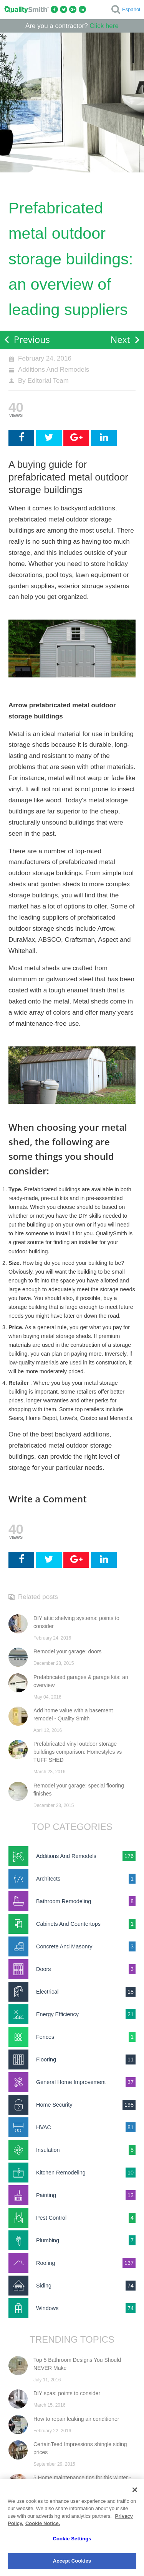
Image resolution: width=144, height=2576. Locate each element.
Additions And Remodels (53, 369)
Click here (104, 26)
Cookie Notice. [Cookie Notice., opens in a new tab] (42, 2523)
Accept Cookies (72, 2561)
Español (131, 9)
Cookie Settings (72, 2539)
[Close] (134, 2489)
